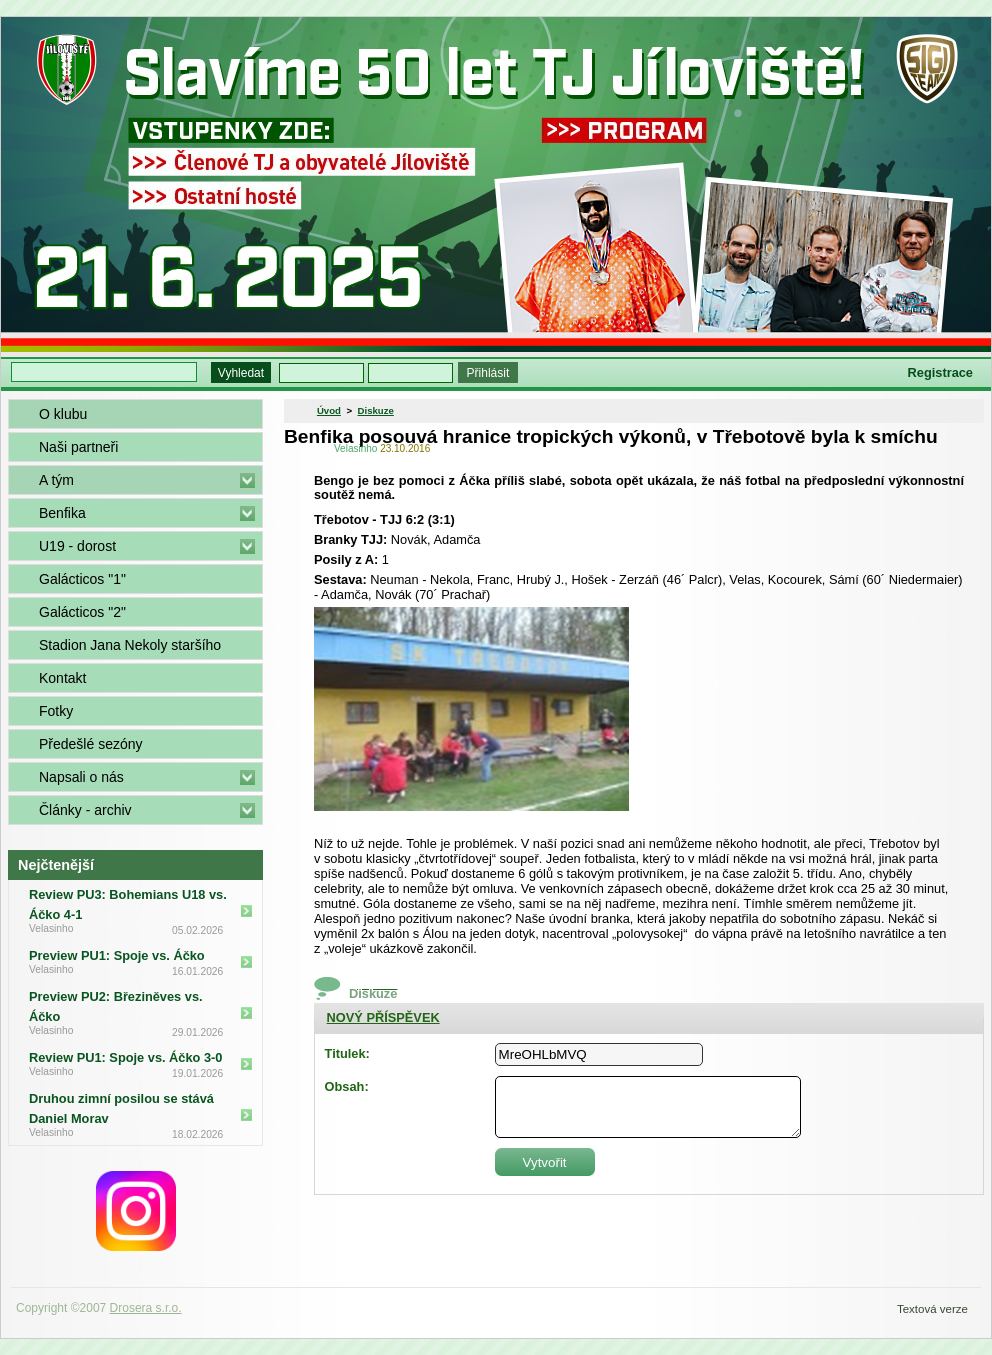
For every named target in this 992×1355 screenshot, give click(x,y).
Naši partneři (78, 447)
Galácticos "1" (82, 579)
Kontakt (62, 678)
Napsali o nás (81, 777)
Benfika (62, 513)
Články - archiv (85, 810)
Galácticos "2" (82, 612)
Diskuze (376, 410)
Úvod (329, 410)
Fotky (56, 711)
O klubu (63, 414)
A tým (56, 480)
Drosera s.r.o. (146, 1308)
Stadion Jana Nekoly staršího (130, 645)
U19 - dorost (77, 546)
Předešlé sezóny (91, 744)
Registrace (940, 372)
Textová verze (932, 1309)
